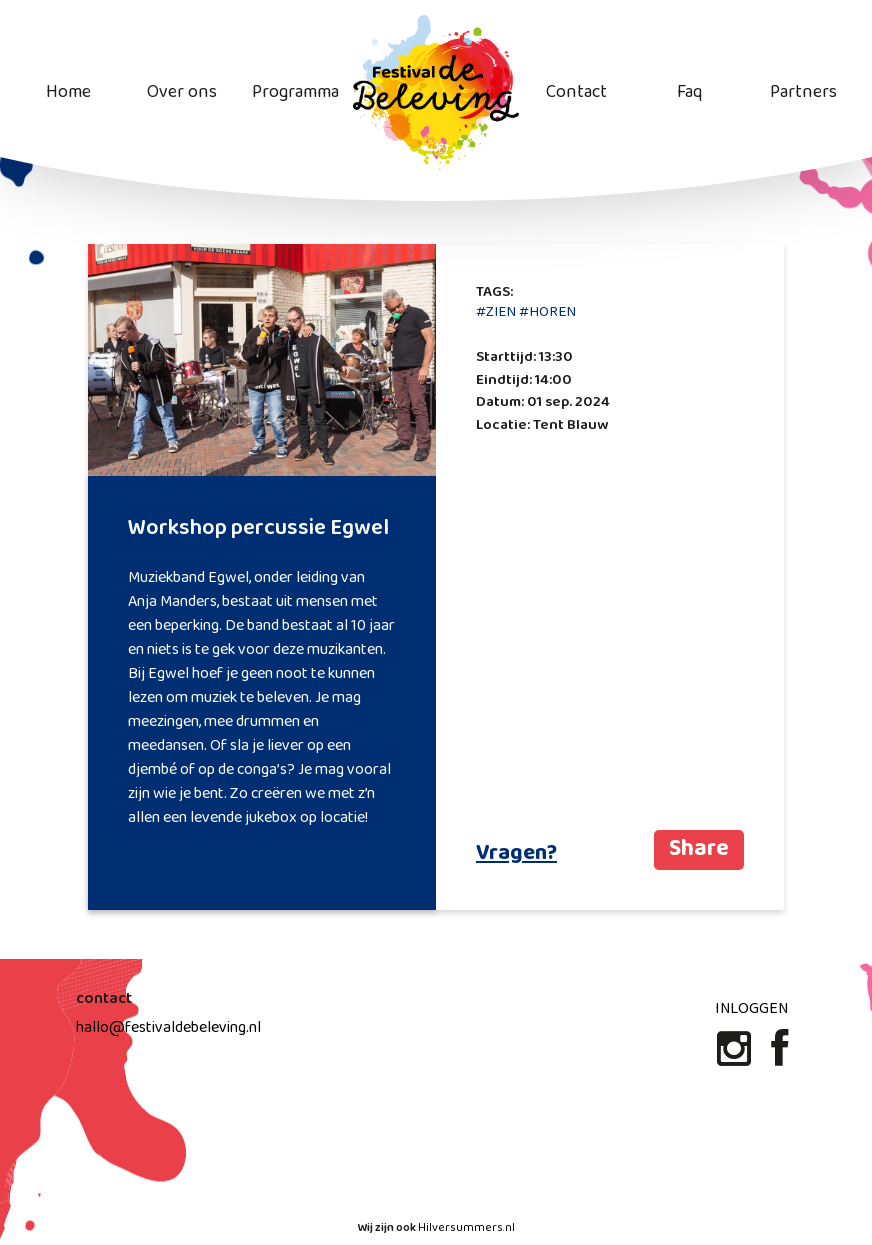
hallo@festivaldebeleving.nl (168, 1027)
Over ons (182, 92)
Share (699, 849)
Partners (803, 92)
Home (68, 92)
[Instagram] (736, 1057)
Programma (295, 92)
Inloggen (751, 1008)
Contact (576, 92)
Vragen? (516, 853)
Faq (689, 92)
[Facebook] (779, 1057)
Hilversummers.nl (466, 1228)
